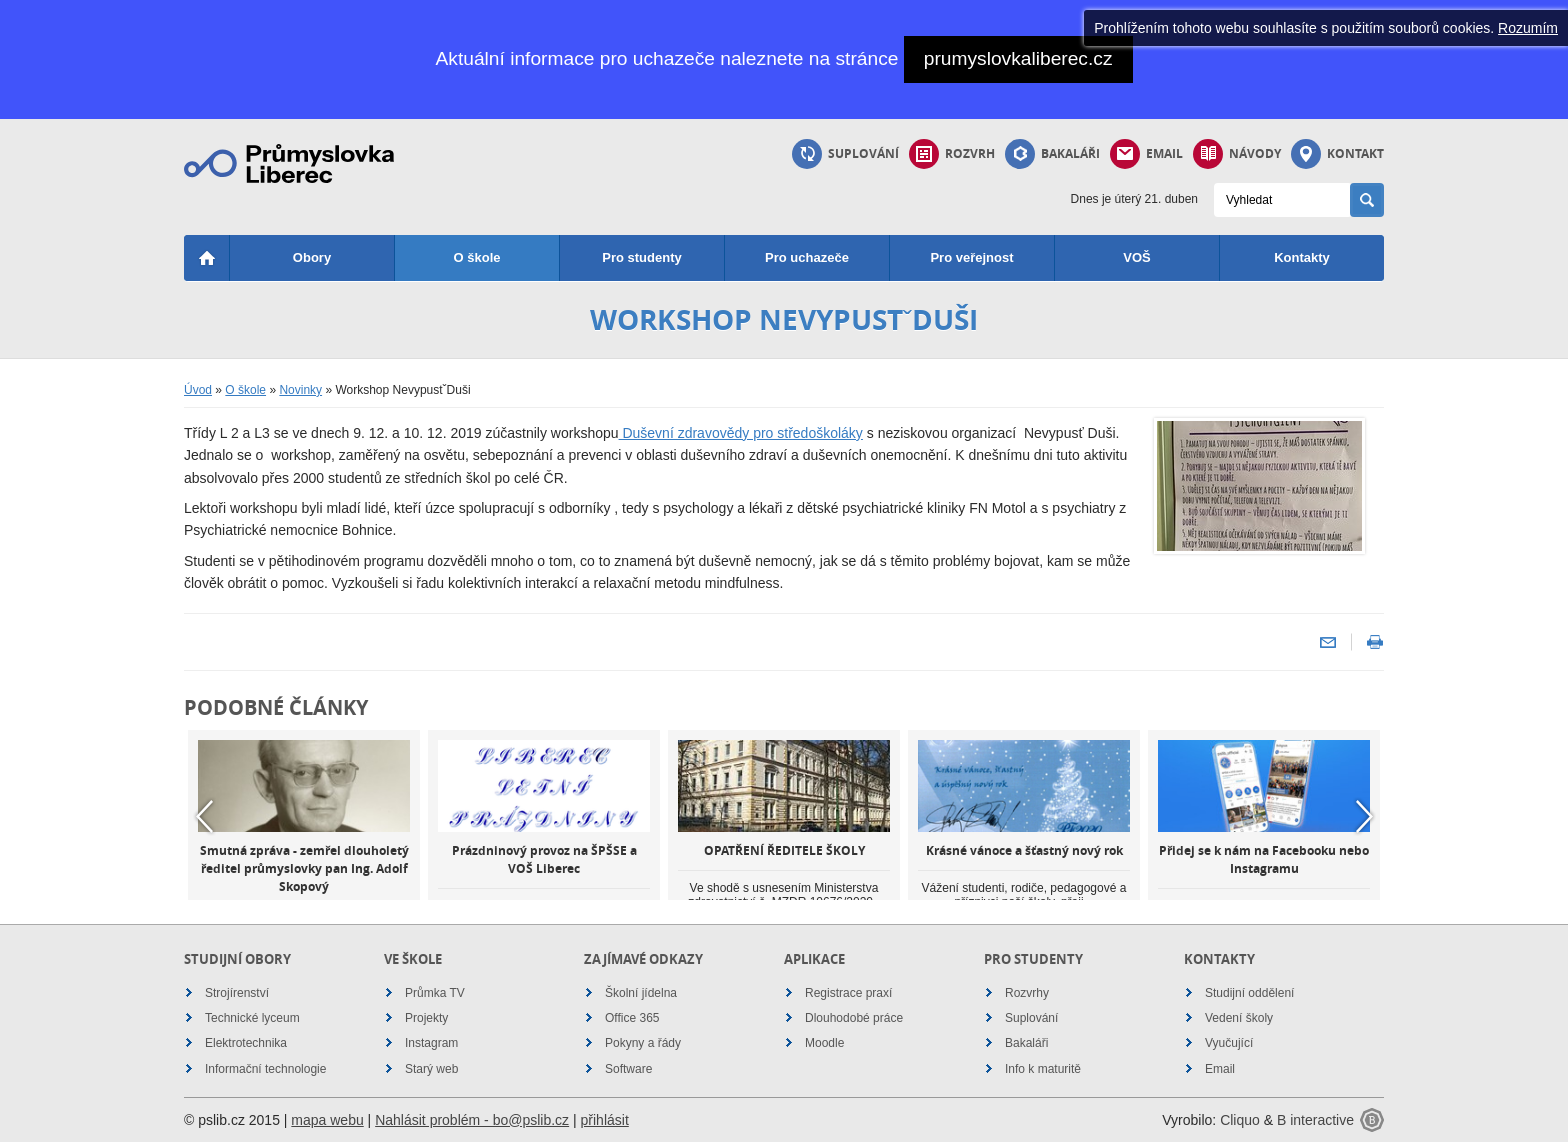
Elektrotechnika (246, 1043)
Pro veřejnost (971, 257)
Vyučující (1229, 1043)
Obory (312, 257)
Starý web (431, 1069)
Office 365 (632, 1018)
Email (1146, 154)
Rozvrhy (1027, 993)
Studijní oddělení (1249, 993)
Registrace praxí (848, 993)
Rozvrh (952, 154)
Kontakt (1337, 154)
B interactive (1315, 1120)
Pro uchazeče (807, 257)
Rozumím (1528, 28)
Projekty (426, 1018)
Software (628, 1069)
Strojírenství (237, 993)
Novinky (300, 390)
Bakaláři (1052, 154)
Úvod (198, 390)
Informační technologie (265, 1069)
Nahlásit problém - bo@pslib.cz (472, 1120)
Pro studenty (641, 257)
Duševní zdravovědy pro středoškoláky (741, 433)
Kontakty (1302, 257)
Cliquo (1240, 1120)
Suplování (845, 154)
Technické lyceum (252, 1018)
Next (1364, 816)
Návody (1237, 154)
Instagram (431, 1043)
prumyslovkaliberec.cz (1018, 58)
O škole (477, 257)
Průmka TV (435, 993)
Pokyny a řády (643, 1043)
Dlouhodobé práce (854, 1018)
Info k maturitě (1043, 1069)
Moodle (824, 1043)
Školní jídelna (641, 993)
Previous (204, 816)
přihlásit (605, 1120)
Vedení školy (1239, 1018)
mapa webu (327, 1120)
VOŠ (1136, 257)
